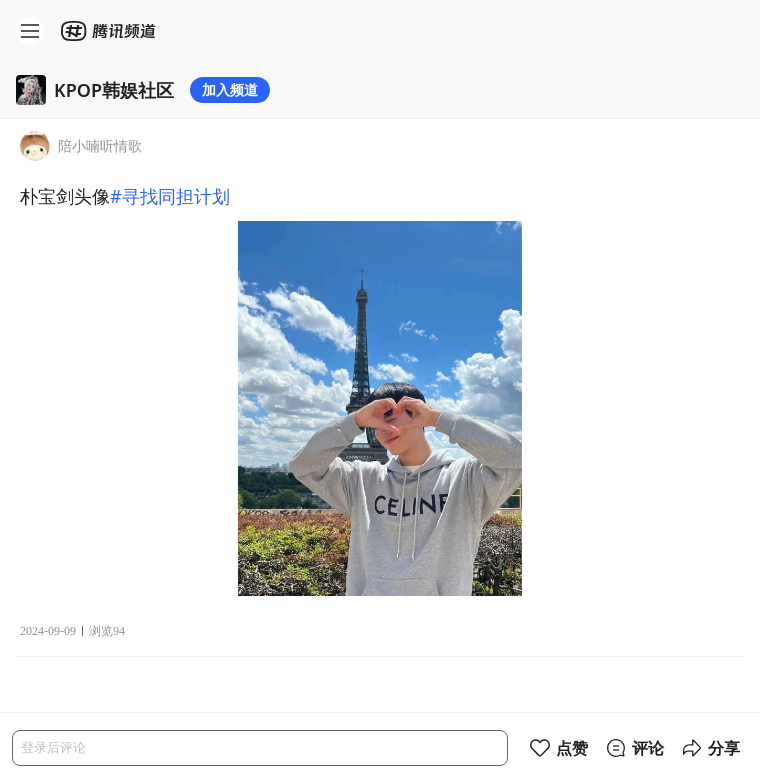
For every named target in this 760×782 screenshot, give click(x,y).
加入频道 (230, 89)
